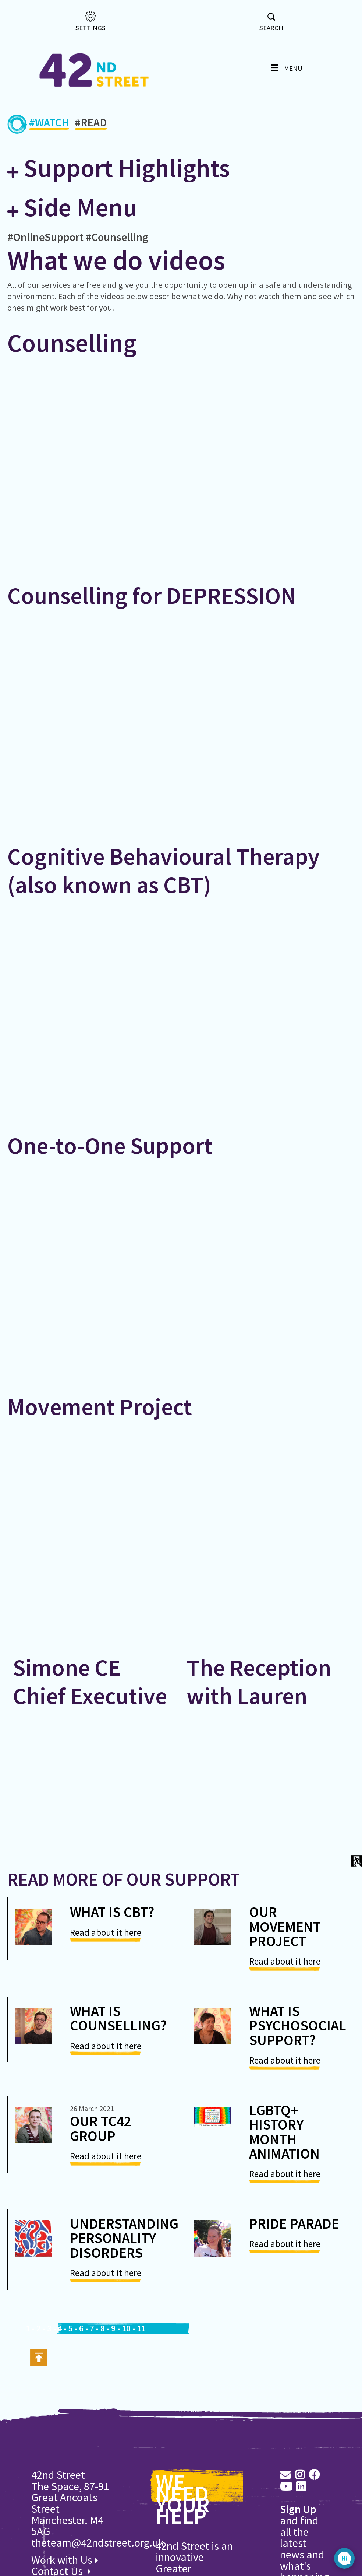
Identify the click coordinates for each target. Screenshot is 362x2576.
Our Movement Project (285, 1926)
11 (141, 2328)
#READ (91, 123)
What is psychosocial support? (297, 2025)
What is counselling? (118, 2018)
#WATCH (49, 123)
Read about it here (105, 1932)
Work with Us (64, 2560)
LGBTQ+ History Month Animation (284, 2132)
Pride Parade (294, 2223)
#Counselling (117, 237)
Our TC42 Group (100, 2128)
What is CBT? (112, 1912)
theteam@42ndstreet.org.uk (97, 2542)
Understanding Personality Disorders (124, 2238)
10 (126, 2328)
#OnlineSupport (45, 237)
